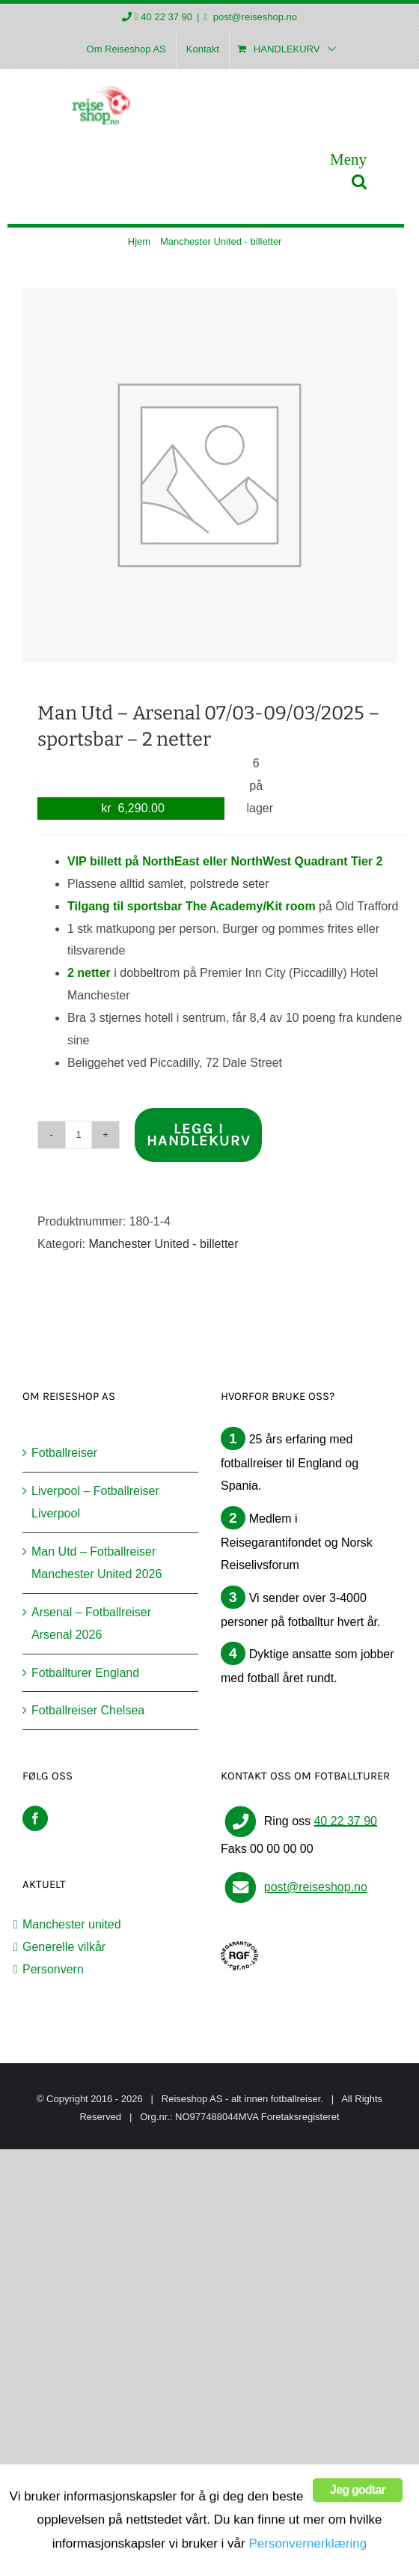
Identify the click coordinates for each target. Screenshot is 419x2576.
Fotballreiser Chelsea (87, 1710)
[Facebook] (35, 1818)
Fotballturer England (85, 1672)
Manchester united (71, 1924)
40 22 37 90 (166, 16)
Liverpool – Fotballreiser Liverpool (95, 1502)
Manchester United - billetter (163, 1243)
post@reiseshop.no (253, 16)
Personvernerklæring (307, 2555)
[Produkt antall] (78, 1134)
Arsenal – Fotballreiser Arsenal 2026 (91, 1623)
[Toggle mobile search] (359, 181)
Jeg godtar (357, 2513)
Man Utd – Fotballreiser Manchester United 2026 (96, 1562)
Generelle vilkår (63, 1946)
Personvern (53, 1969)
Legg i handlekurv (199, 1134)
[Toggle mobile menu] (348, 159)
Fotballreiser (64, 1452)
